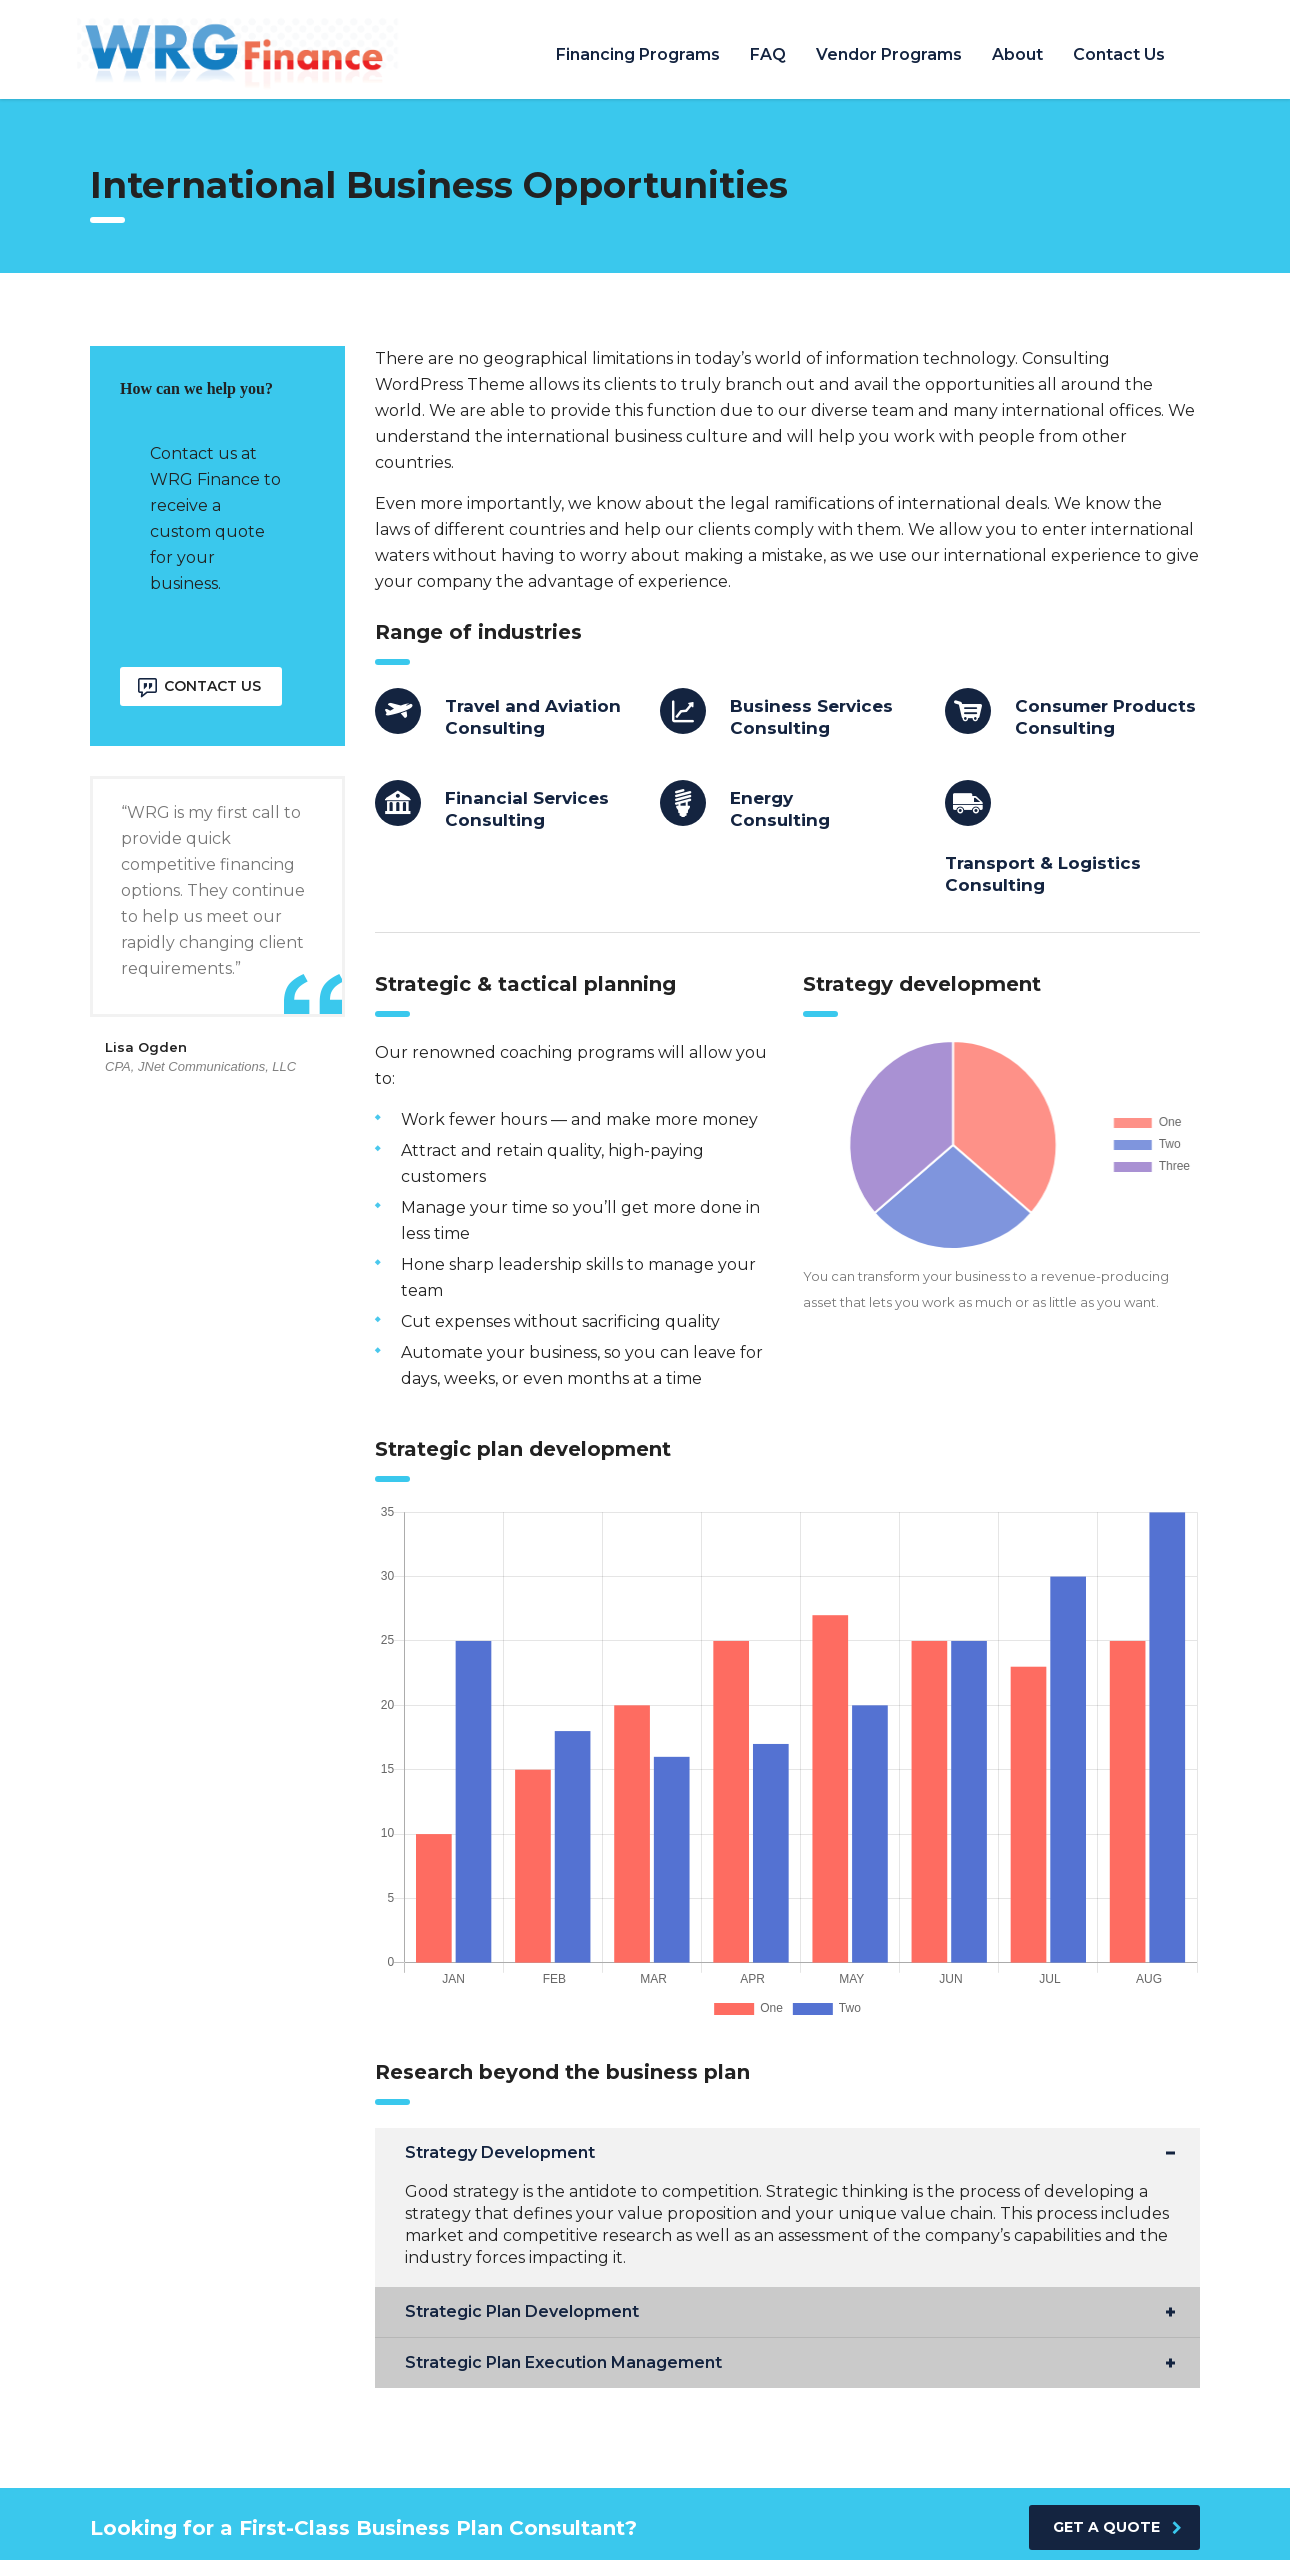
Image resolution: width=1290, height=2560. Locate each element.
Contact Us (1119, 54)
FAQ (768, 54)
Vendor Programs (889, 54)
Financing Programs (638, 54)
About (1017, 54)
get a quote (1117, 2527)
